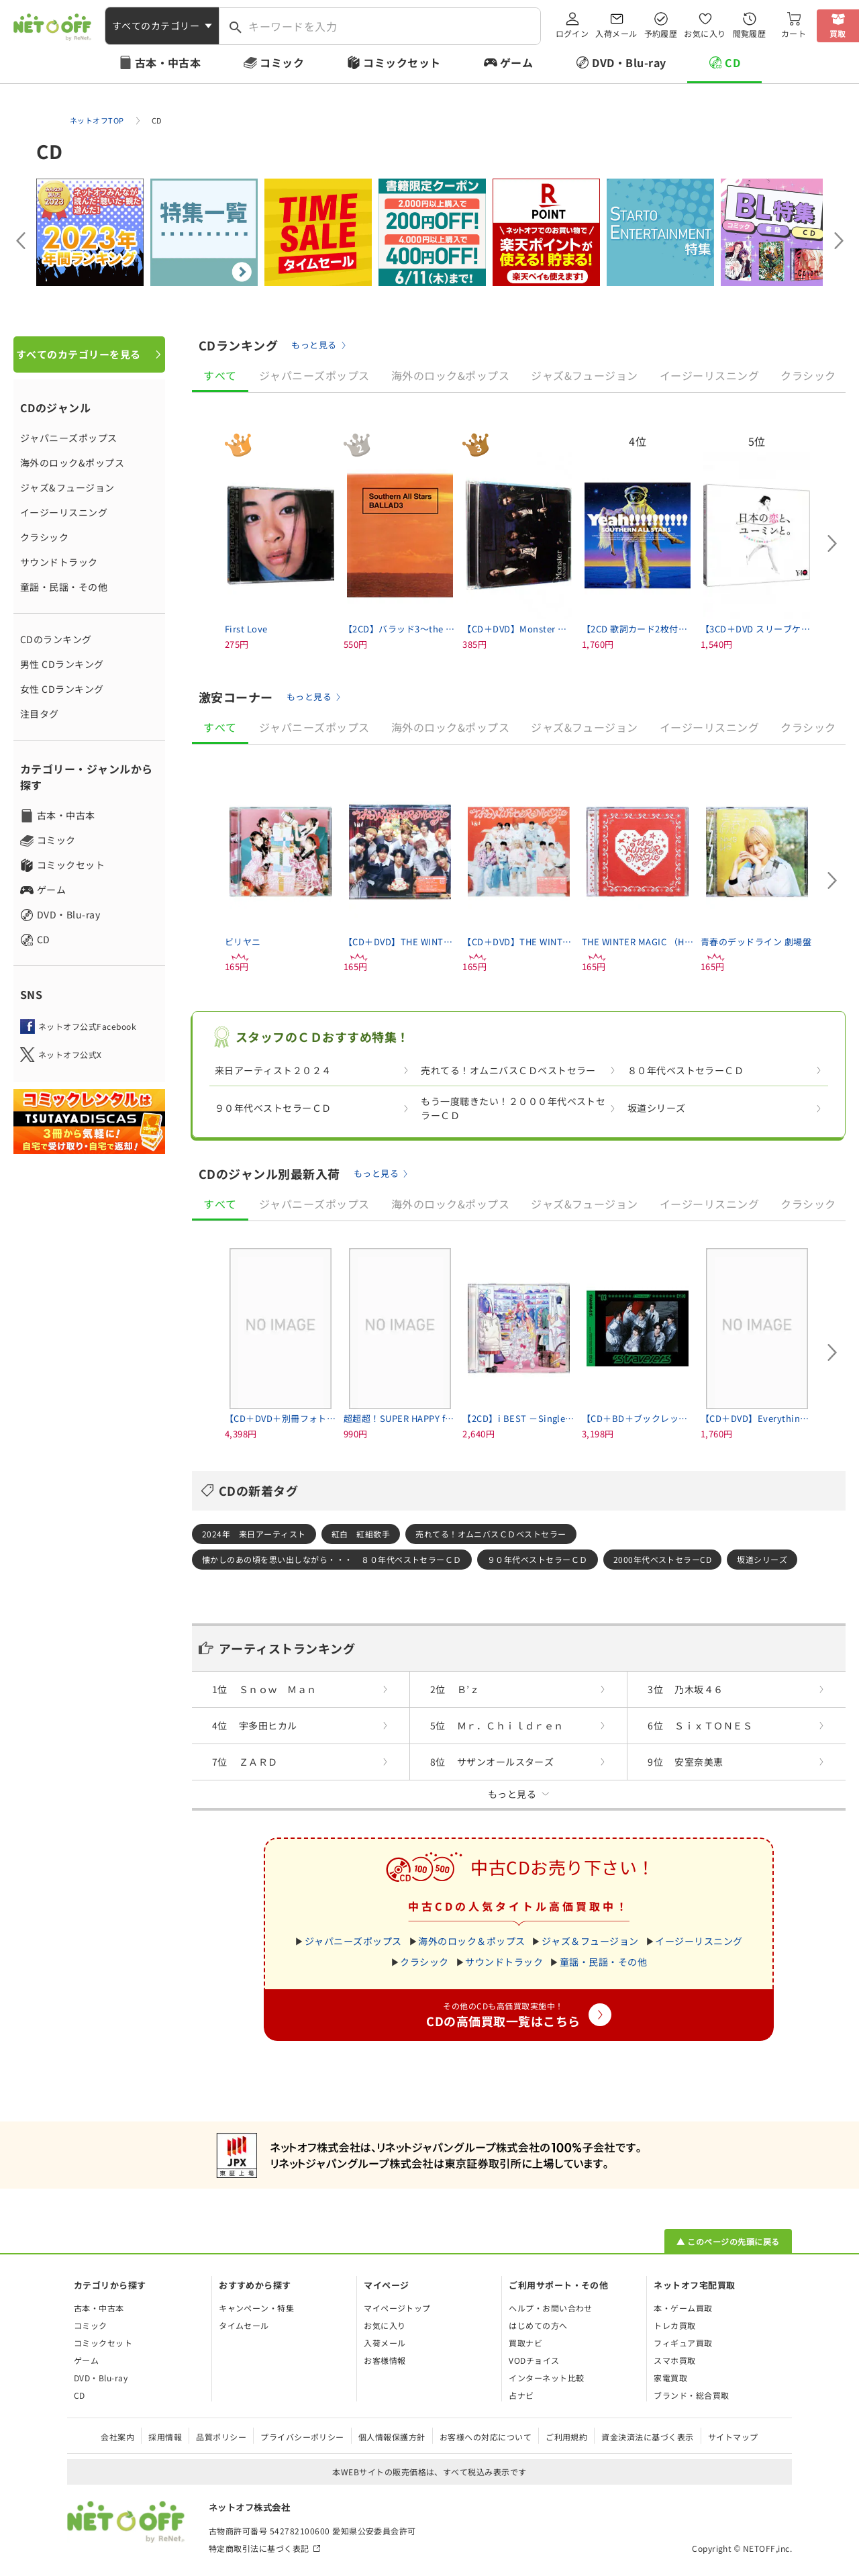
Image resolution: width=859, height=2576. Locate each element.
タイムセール (244, 2325)
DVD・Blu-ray (629, 62)
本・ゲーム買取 (683, 2307)
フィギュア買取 (683, 2342)
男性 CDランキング (62, 664)
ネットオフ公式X (70, 1054)
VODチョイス (534, 2360)
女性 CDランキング (62, 689)
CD (732, 62)
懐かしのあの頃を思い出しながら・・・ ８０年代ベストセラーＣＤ (332, 1559)
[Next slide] (838, 240)
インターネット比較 (546, 2377)
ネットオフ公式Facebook (87, 1026)
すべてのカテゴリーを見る (78, 354)
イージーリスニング (63, 512)
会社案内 (117, 2436)
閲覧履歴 (749, 33)
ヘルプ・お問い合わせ (551, 2307)
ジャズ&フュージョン (67, 487)
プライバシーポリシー (302, 2436)
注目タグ (39, 713)
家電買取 (670, 2377)
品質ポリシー (221, 2436)
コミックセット (401, 62)
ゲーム (516, 62)
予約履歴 (661, 33)
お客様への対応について (486, 2436)
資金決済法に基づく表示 (647, 2436)
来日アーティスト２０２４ (273, 1070)
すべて (219, 375)
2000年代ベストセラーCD (662, 1559)
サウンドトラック (59, 562)
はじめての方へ (538, 2325)
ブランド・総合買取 (691, 2395)
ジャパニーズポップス (68, 437)
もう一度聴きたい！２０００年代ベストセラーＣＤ (513, 1108)
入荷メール (616, 33)
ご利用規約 (566, 2436)
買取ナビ (525, 2342)
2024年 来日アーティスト (254, 1533)
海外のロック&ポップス (72, 462)
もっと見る (313, 344)
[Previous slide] (20, 240)
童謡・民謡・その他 (63, 586)
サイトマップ (733, 2436)
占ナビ (521, 2395)
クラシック (44, 537)
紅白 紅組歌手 (361, 1533)
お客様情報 (384, 2360)
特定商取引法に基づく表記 (259, 2548)
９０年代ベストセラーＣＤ (273, 1107)
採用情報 (165, 2436)
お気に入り (704, 33)
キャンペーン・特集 (256, 2307)
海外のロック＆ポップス (471, 1941)
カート (793, 33)
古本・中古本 (168, 62)
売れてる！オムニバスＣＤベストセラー (508, 1070)
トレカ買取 (674, 2325)
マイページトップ (397, 2307)
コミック (282, 62)
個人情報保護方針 (391, 2436)
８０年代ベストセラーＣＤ (685, 1070)
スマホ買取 (674, 2360)
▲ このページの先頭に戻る (727, 2241)
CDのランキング (56, 639)
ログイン (572, 33)
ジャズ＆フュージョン (590, 1941)
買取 (837, 33)
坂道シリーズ (656, 1107)
